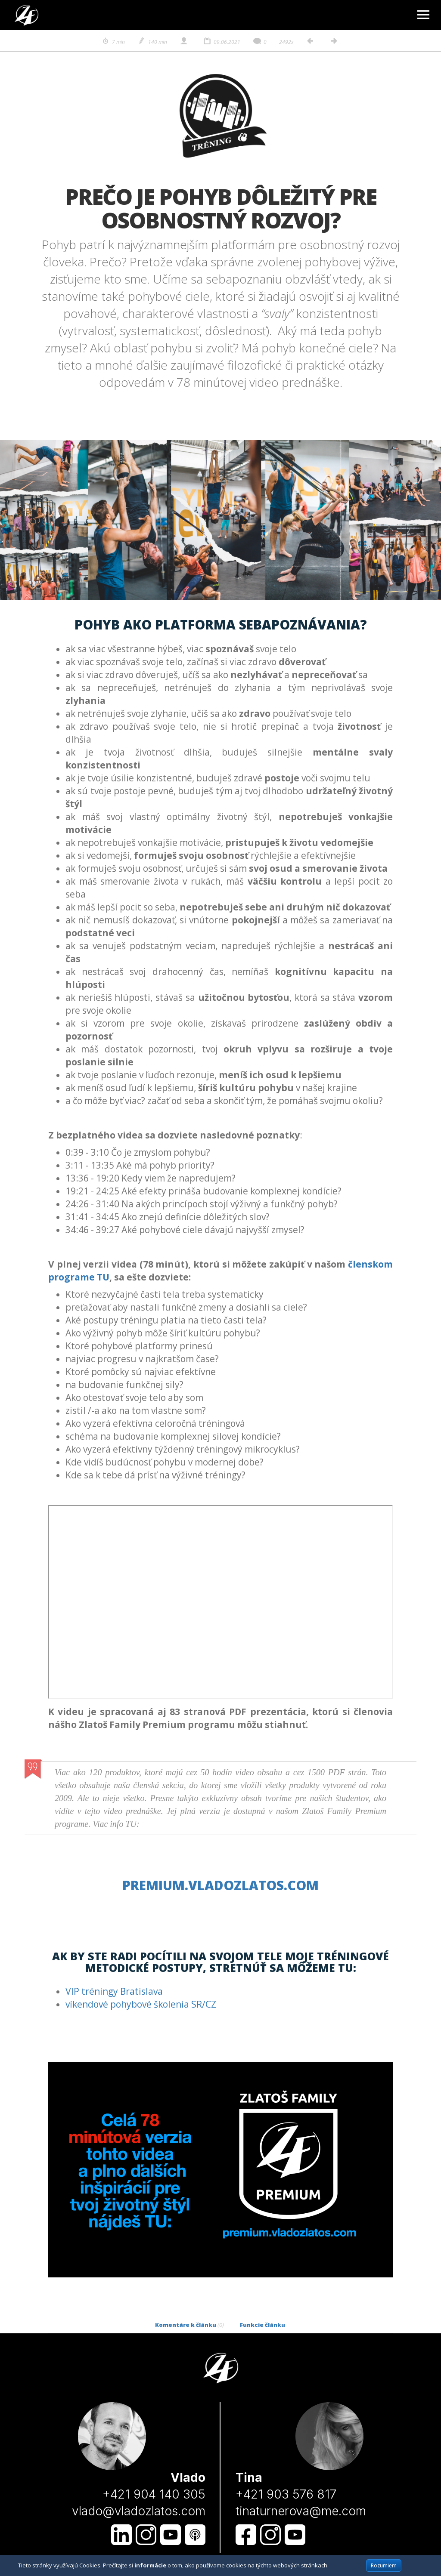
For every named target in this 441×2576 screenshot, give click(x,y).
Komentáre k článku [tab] (189, 2325)
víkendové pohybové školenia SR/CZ (140, 2004)
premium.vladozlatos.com (220, 1885)
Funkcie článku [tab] (262, 2325)
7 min (113, 42)
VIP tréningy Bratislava (114, 1991)
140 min (152, 42)
